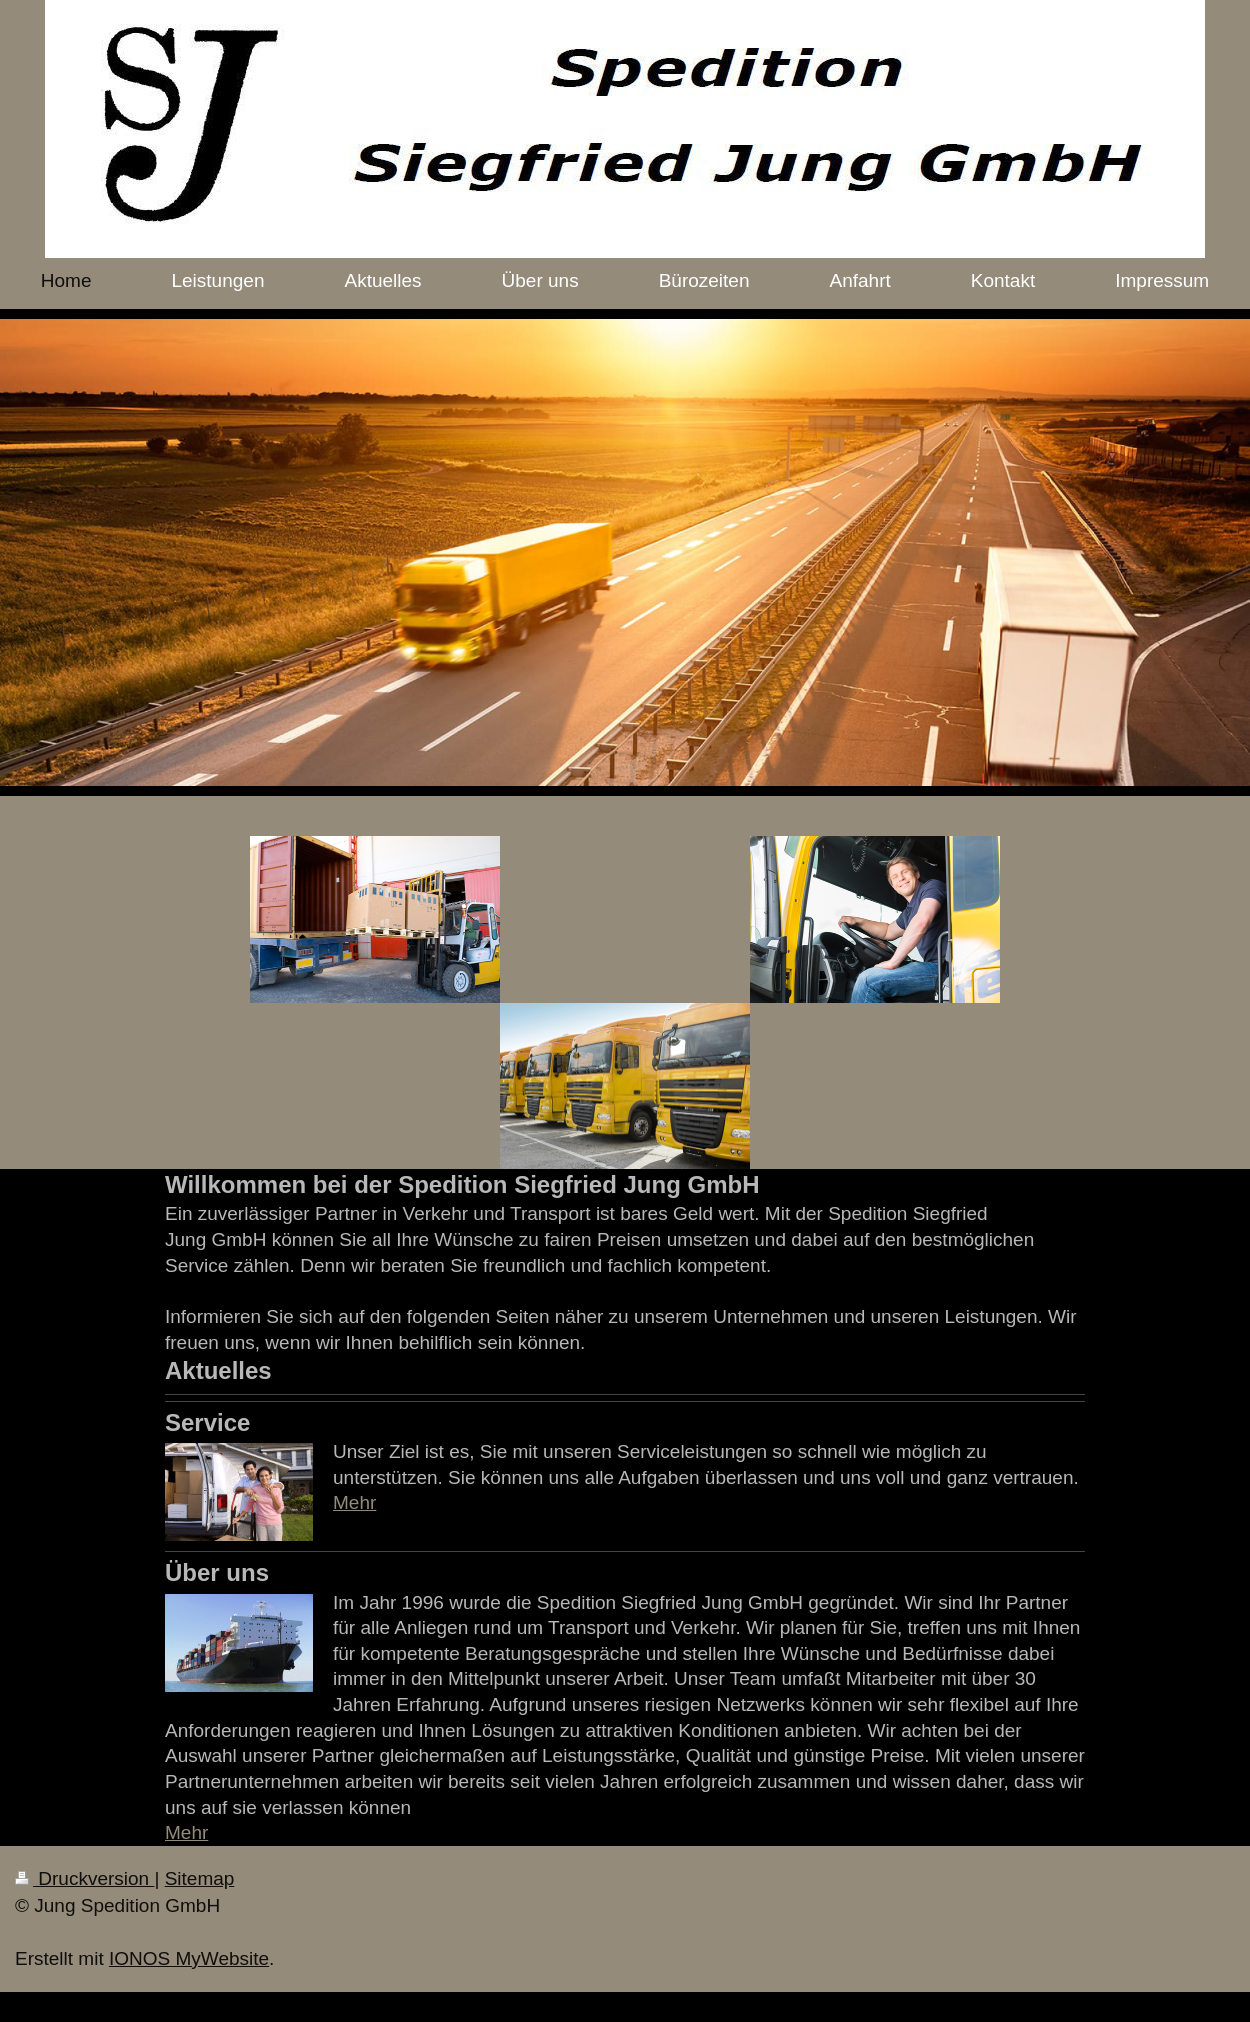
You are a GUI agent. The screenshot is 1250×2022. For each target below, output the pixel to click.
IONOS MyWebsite (189, 1958)
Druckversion (84, 1878)
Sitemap (200, 1878)
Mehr (354, 1502)
